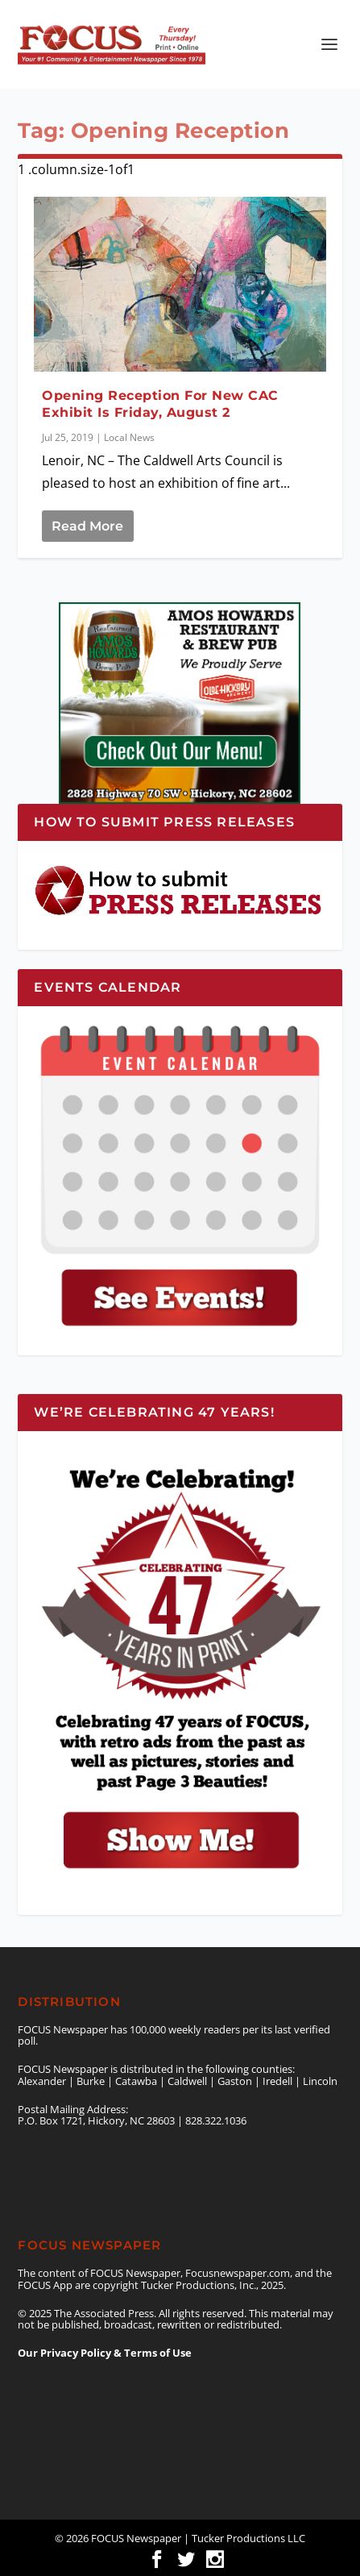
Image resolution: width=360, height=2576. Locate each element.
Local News (129, 437)
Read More (87, 526)
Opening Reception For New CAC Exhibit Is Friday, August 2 (160, 404)
